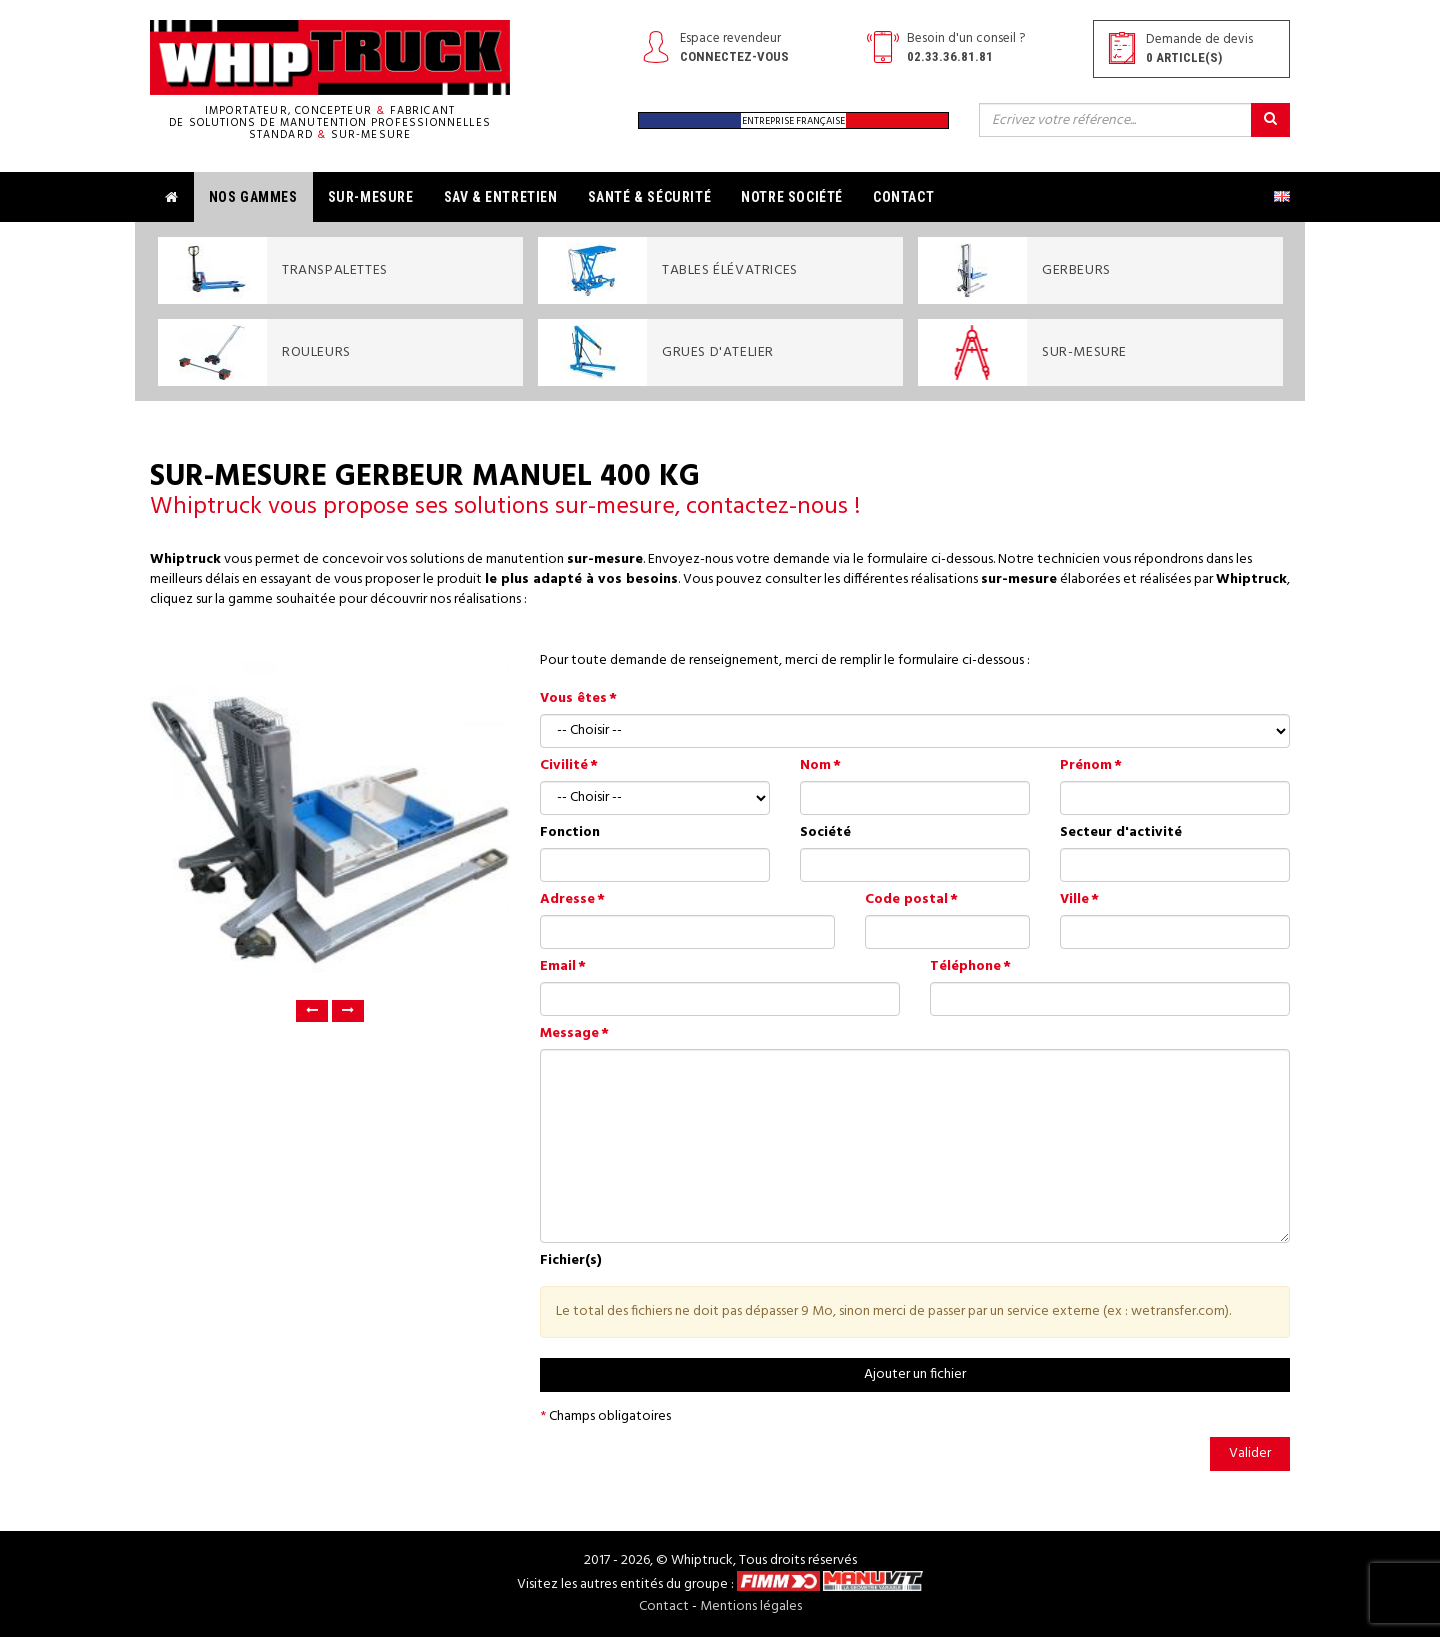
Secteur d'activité (1121, 833)
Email (558, 967)
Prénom (1086, 766)
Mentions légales (751, 1606)
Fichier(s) (571, 1261)
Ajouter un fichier (915, 1374)
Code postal (906, 900)
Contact (903, 197)
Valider (1250, 1453)
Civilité (564, 766)
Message (569, 1034)
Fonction (570, 833)
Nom (815, 766)
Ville (1074, 900)
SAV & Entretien (501, 197)
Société (825, 833)
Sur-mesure (371, 197)
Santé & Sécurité (650, 197)
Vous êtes (573, 699)
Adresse (567, 900)
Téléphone (965, 967)
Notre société (792, 197)
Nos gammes (253, 197)
